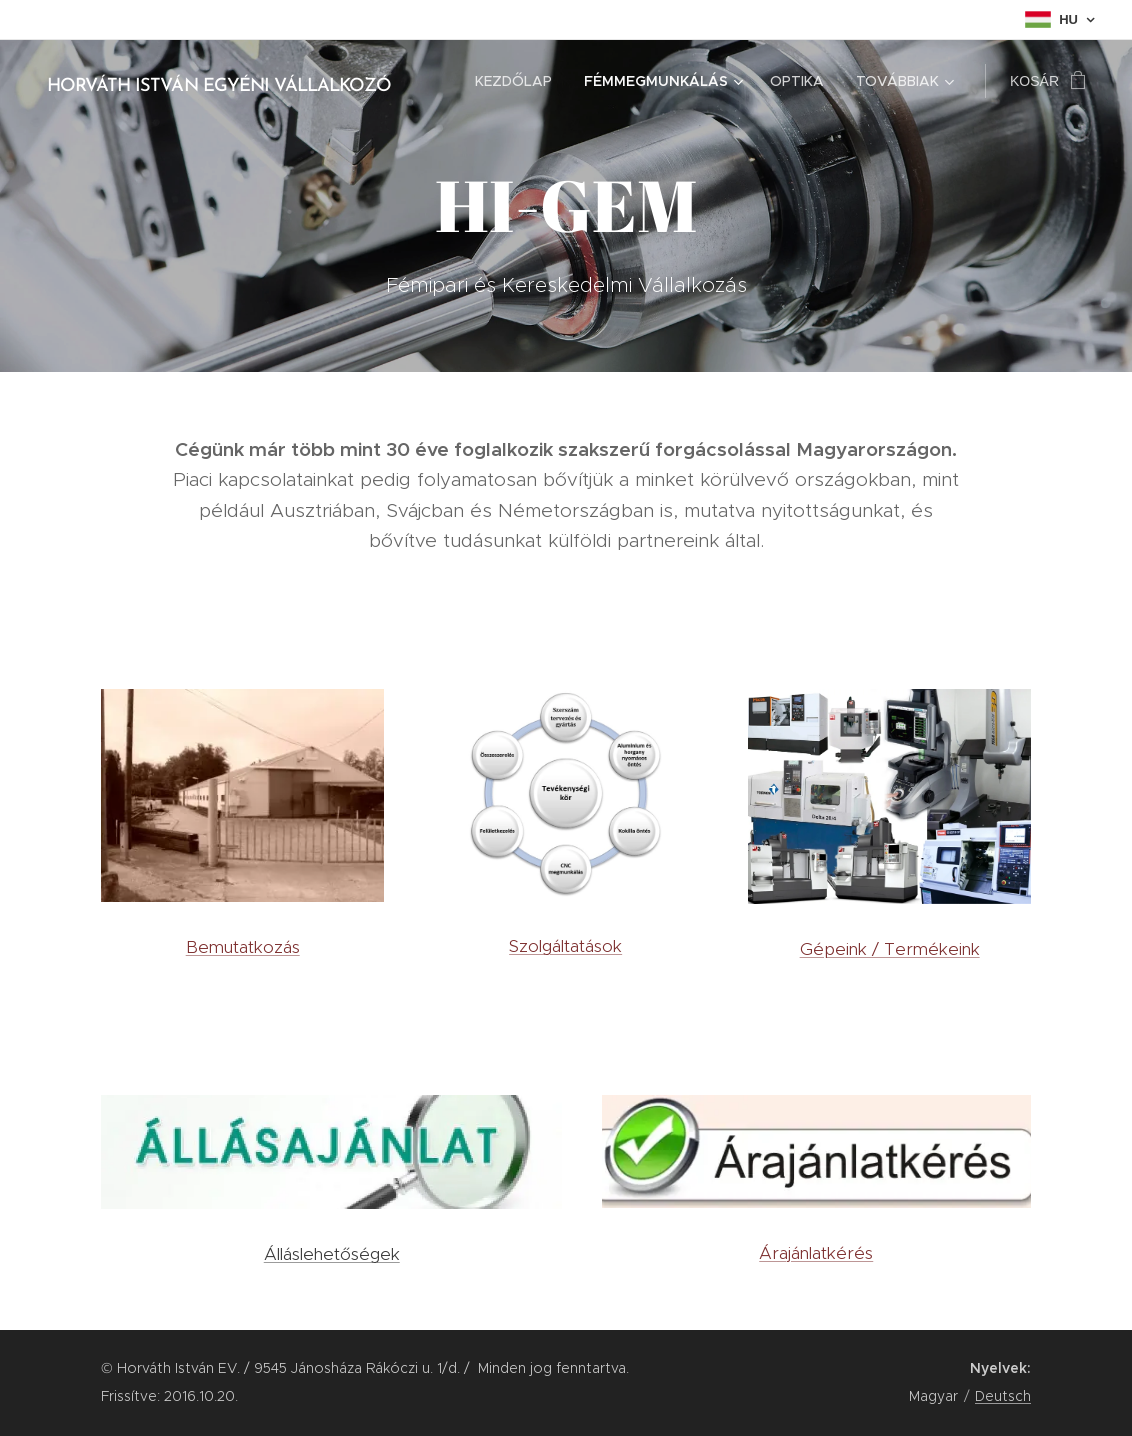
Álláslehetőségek (332, 1254)
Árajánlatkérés (817, 1252)
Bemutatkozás (243, 946)
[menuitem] (519, 81)
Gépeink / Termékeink (889, 948)
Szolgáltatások (566, 946)
